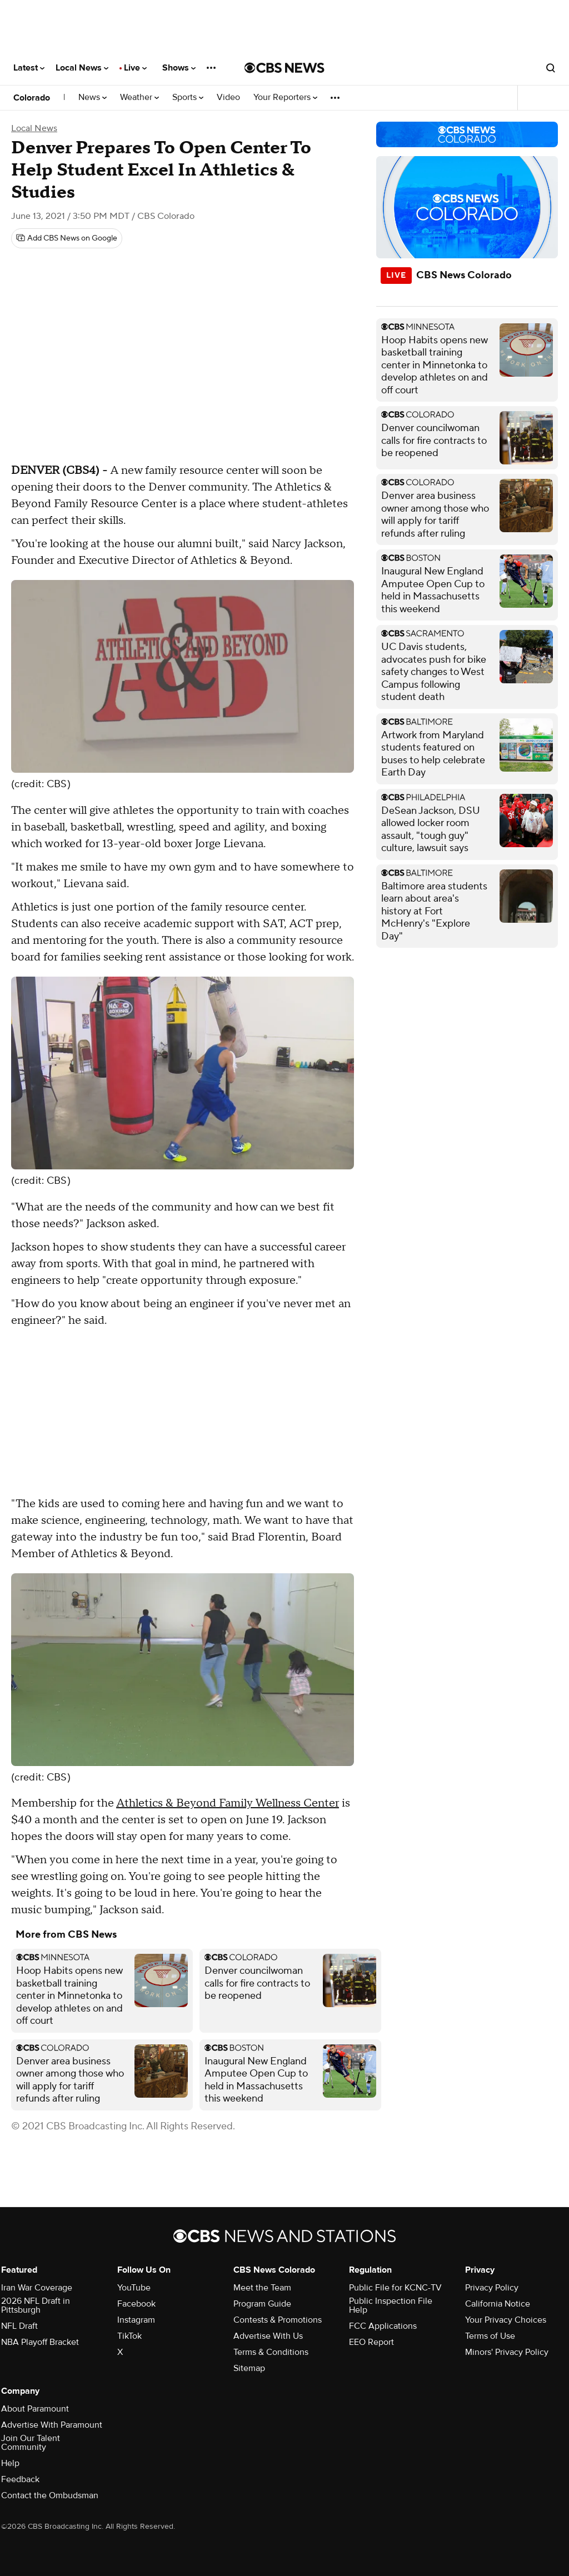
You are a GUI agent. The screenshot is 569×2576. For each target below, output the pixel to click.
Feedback (20, 2479)
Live (135, 67)
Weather (139, 97)
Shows (179, 67)
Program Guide (262, 2303)
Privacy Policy (491, 2287)
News (92, 97)
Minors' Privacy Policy (506, 2352)
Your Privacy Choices (505, 2319)
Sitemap (249, 2368)
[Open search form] (551, 68)
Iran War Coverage (36, 2287)
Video (228, 97)
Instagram (136, 2319)
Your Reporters (285, 97)
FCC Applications (383, 2326)
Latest (28, 67)
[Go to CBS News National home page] (284, 67)
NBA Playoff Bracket (40, 2342)
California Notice (497, 2303)
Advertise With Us (268, 2336)
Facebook (136, 2303)
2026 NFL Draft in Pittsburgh (35, 2305)
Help (10, 2463)
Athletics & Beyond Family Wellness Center (227, 1803)
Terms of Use (490, 2336)
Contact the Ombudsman (49, 2495)
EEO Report (371, 2342)
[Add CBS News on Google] (66, 238)
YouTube (134, 2287)
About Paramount (35, 2408)
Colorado (31, 97)
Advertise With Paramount (51, 2424)
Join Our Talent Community (30, 2443)
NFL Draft (19, 2326)
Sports (187, 97)
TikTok (129, 2336)
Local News (82, 67)
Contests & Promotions (277, 2319)
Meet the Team (262, 2287)
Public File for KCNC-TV (395, 2287)
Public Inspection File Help (390, 2305)
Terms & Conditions (270, 2352)
